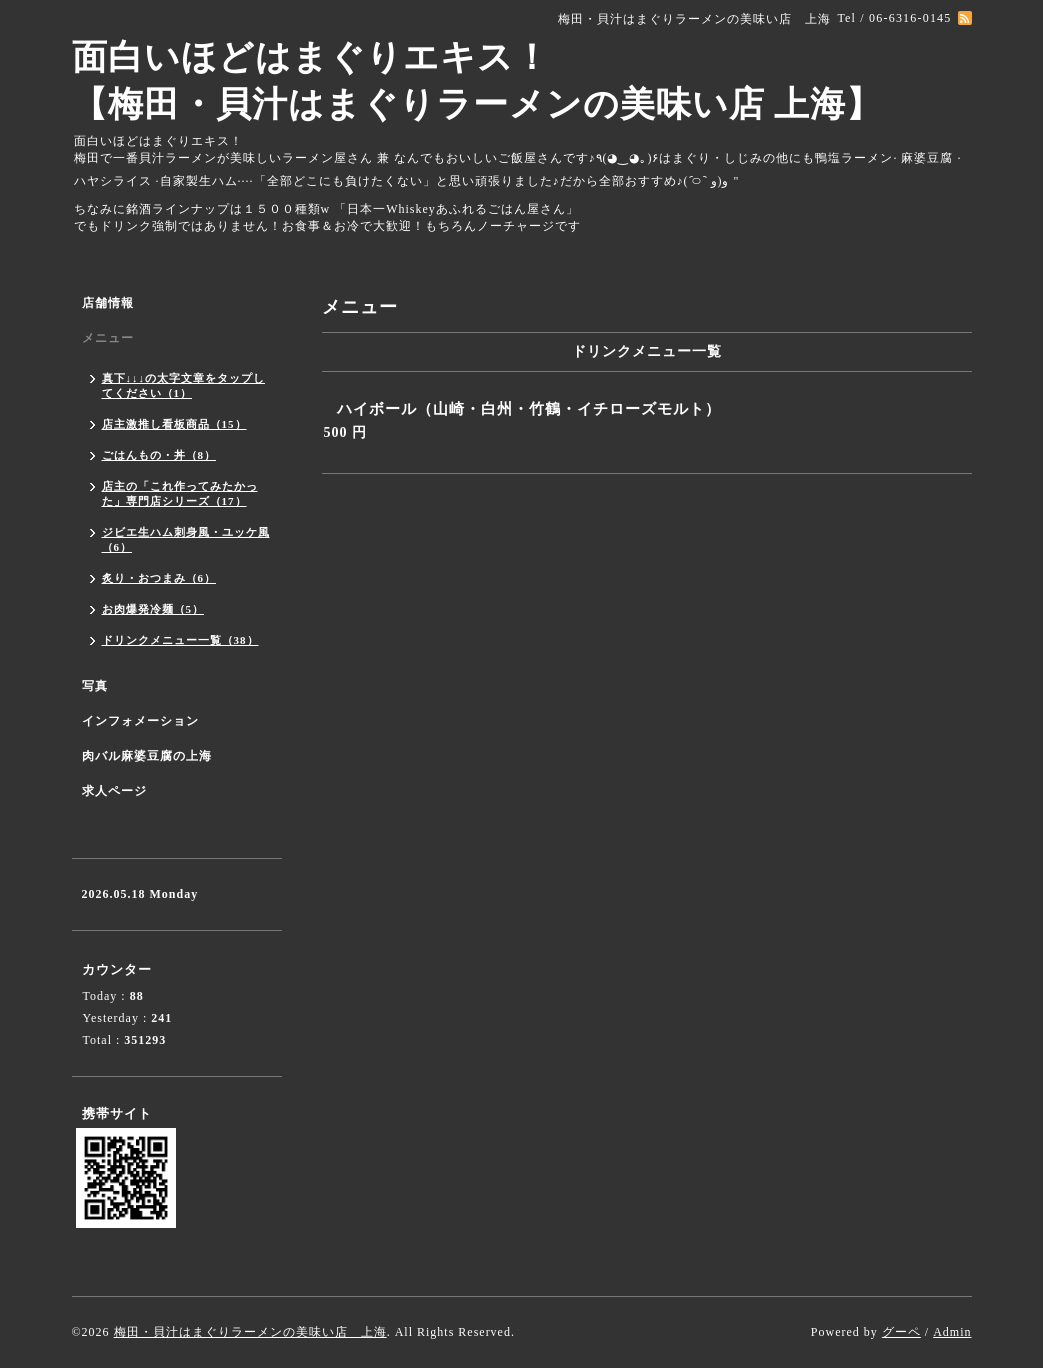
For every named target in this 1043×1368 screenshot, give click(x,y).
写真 (95, 686)
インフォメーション (140, 721)
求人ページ (114, 791)
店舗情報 (108, 303)
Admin (952, 1332)
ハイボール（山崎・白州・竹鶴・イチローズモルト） (529, 409)
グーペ (901, 1332)
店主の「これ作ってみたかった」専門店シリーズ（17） (180, 493)
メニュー (108, 338)
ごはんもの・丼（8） (159, 455)
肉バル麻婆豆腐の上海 (147, 756)
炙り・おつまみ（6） (159, 578)
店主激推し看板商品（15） (174, 424)
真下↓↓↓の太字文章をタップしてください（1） (184, 385)
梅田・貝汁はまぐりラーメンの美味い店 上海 (250, 1332)
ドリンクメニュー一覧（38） (180, 640)
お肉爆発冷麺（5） (153, 609)
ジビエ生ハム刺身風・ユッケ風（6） (186, 539)
